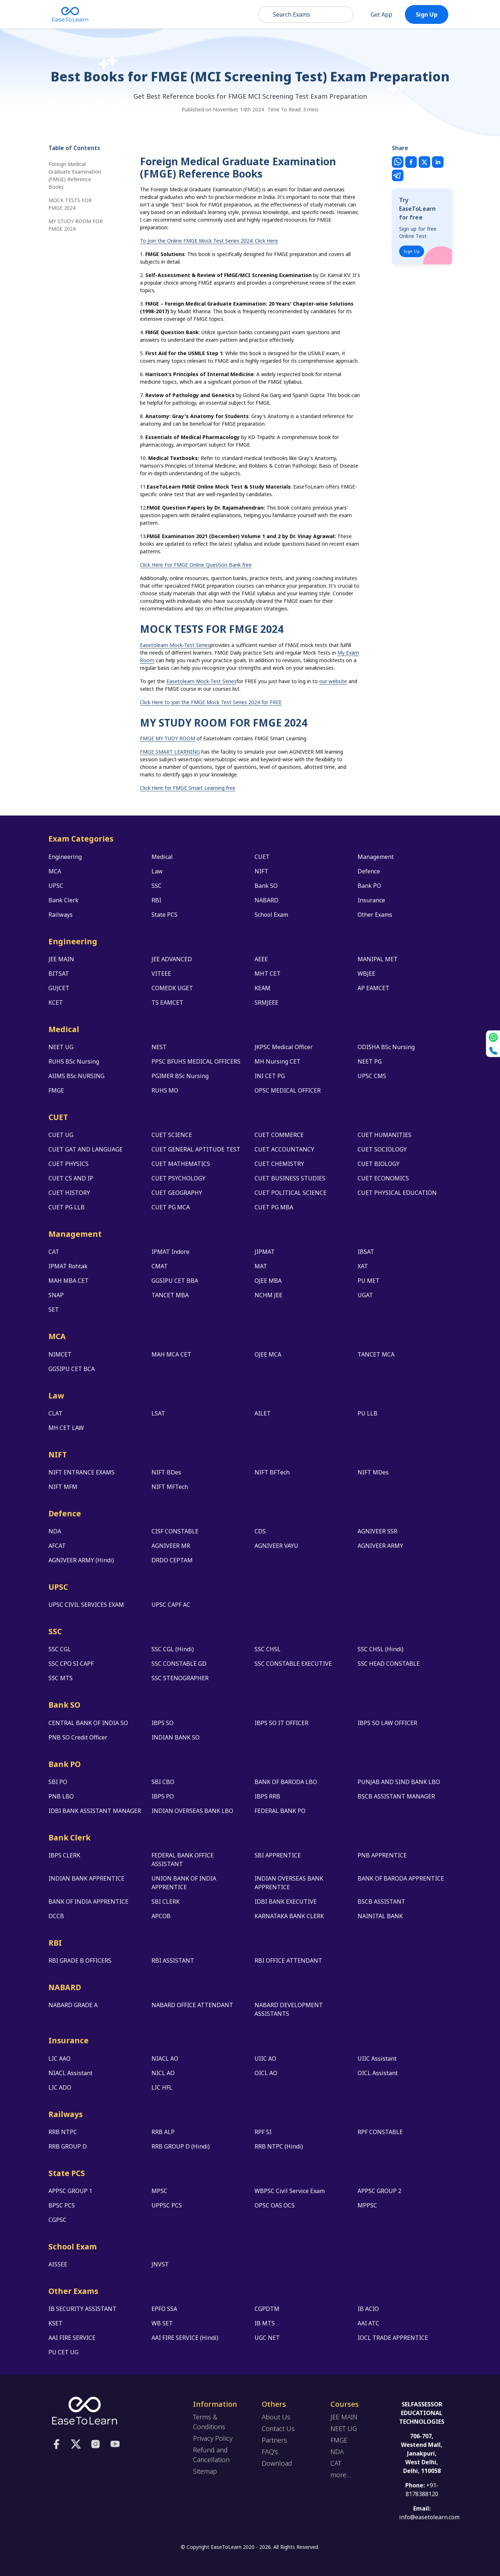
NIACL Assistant (70, 2073)
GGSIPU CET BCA (71, 1369)
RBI (156, 900)
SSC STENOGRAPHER (180, 1678)
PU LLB (367, 1413)
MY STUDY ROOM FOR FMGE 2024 (75, 225)
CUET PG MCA (170, 1207)
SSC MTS (60, 1678)
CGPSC (57, 2220)
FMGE (56, 1090)
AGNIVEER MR (170, 1546)
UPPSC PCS (166, 2205)
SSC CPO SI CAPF (71, 1664)
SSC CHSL (268, 1649)
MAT (261, 1266)
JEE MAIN (61, 959)
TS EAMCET (167, 1002)
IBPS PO (162, 1796)
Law (157, 871)
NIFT (261, 871)
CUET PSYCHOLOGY (178, 1178)
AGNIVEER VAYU (276, 1546)
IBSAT (366, 1252)
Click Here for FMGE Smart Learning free (187, 787)
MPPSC (367, 2205)
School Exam (271, 915)
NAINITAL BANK (380, 1916)
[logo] (84, 2410)
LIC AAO (59, 2058)
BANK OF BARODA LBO (286, 1782)
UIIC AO (265, 2058)
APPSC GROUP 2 (379, 2191)
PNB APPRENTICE (382, 1855)
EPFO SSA (164, 2309)
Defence (369, 871)
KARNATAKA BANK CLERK (289, 1916)
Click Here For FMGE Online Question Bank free (196, 564)
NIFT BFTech (272, 1472)
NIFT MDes (373, 1472)
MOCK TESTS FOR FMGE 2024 (70, 204)
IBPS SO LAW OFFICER (387, 1723)
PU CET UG (63, 2352)
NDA (54, 1531)
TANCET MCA (376, 1354)
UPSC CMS (372, 1076)
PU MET (369, 1281)
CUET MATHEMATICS (180, 1164)
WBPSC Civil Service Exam (290, 2191)
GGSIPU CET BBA (174, 1281)
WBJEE (366, 974)
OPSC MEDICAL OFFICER (288, 1090)
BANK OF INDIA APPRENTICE (88, 1902)
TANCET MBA (170, 1295)
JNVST (160, 2264)
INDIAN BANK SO (175, 1737)
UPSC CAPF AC (170, 1605)
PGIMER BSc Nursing (180, 1076)
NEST (159, 1047)
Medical (162, 857)
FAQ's (270, 2451)
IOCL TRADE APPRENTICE (393, 2338)
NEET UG (60, 1047)
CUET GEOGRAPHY (176, 1193)
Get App (376, 14)
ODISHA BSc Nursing (386, 1047)
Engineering (65, 857)
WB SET (162, 2323)
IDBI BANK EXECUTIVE (286, 1902)
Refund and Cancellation (211, 2454)
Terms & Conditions (209, 2422)
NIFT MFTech (169, 1487)
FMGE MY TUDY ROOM (167, 738)
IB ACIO (368, 2309)
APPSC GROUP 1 (70, 2191)
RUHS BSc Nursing (73, 1061)
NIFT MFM (62, 1487)
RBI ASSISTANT (172, 1960)
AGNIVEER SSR (377, 1531)
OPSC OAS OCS (275, 2205)
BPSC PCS (61, 2205)
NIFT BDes (166, 1472)
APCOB (161, 1916)
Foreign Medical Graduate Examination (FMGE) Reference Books (74, 175)
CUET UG (60, 1135)
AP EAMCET (373, 988)
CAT (53, 1252)
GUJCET (58, 988)
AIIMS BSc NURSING (76, 1076)
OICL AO (266, 2073)
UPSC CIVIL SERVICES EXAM (86, 1605)
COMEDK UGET (172, 988)
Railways (60, 915)
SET (53, 1309)
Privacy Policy (212, 2438)
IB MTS (265, 2323)
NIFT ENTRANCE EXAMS (81, 1472)
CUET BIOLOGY (378, 1164)
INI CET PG (270, 1076)
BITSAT (58, 974)
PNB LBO (61, 1796)
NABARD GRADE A (73, 2005)
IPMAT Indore (170, 1252)
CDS (260, 1531)
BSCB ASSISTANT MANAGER (396, 1796)
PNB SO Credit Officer (77, 1737)
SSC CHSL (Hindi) (380, 1649)
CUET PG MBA (274, 1207)
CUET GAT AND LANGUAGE (85, 1149)
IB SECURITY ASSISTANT (82, 2309)
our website (333, 681)
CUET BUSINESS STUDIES (290, 1178)
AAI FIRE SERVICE (71, 2338)
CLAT (55, 1413)
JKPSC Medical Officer (284, 1047)
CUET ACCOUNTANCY (284, 1149)
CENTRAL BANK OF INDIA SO (88, 1723)
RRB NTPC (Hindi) (279, 2146)
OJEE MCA (268, 1354)
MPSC (159, 2191)
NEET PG (370, 1061)
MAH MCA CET (171, 1354)
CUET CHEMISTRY (279, 1164)
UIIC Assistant (377, 2058)
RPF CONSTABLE (380, 2132)
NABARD (266, 900)
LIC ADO (59, 2087)
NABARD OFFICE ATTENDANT (192, 2005)
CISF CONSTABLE (174, 1531)
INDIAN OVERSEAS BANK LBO (192, 1811)
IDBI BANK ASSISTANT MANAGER (94, 1811)
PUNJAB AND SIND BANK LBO (399, 1782)
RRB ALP (163, 2132)
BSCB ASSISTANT (381, 1902)
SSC (156, 886)
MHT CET (268, 974)
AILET (263, 1413)
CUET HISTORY (69, 1193)
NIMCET (60, 1354)
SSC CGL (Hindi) (172, 1649)
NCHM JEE (268, 1295)
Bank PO (369, 886)
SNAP (56, 1295)
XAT (363, 1266)
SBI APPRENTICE (278, 1855)
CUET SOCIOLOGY (382, 1149)
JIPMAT (265, 1252)
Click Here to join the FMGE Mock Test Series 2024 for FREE (211, 702)
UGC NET (267, 2338)
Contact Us (278, 2428)
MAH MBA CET (68, 1281)
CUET (262, 857)
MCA (54, 871)
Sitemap (205, 2471)
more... (340, 2474)
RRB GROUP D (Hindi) (180, 2146)
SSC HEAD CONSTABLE (389, 1664)
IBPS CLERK (64, 1855)
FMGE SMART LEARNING (170, 751)
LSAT (158, 1413)
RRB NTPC (62, 2132)
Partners (274, 2440)
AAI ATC (368, 2323)
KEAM (262, 988)
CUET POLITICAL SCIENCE (290, 1193)
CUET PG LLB (66, 1207)
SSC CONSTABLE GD (178, 1664)
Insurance (371, 900)
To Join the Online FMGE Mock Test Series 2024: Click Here (209, 240)
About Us (276, 2417)
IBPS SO (162, 1723)
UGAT (365, 1295)
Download (277, 2463)
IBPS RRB (267, 1796)
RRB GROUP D (67, 2146)
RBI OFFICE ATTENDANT (288, 1960)
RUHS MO (164, 1090)
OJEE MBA (268, 1281)
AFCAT (57, 1546)
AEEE (261, 959)
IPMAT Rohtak (67, 1266)
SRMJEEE (266, 1002)
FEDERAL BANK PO (280, 1811)
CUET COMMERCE (279, 1135)
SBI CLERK (165, 1902)
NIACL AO (164, 2058)
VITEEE (161, 974)
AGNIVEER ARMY (380, 1546)
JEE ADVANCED (171, 959)
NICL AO (163, 2073)
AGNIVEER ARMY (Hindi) (81, 1560)
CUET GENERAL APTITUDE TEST (195, 1149)
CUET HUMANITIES (384, 1135)
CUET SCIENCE (171, 1135)
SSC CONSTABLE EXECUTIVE (293, 1664)
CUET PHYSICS (68, 1164)
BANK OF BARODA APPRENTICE (401, 1878)
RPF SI (263, 2132)
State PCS (164, 915)
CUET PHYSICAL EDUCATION (397, 1193)
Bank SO (266, 886)
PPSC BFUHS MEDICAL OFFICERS (195, 1061)
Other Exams (375, 915)
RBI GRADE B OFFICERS (79, 1960)
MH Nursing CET (277, 1061)
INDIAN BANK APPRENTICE (86, 1878)
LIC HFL (161, 2087)
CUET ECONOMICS (383, 1178)
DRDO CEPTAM (172, 1560)
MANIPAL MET (378, 959)
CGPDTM (267, 2309)
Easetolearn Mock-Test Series (175, 645)
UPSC (55, 886)
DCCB (56, 1916)
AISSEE (57, 2264)
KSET (55, 2323)
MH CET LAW (66, 1428)
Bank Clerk (63, 900)
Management (376, 857)
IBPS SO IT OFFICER (281, 1723)
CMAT (159, 1266)
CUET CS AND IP (70, 1178)
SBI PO (57, 1782)
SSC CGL (59, 1649)
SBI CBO (162, 1782)
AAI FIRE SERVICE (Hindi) (184, 2338)
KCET (55, 1002)
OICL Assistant (378, 2073)
